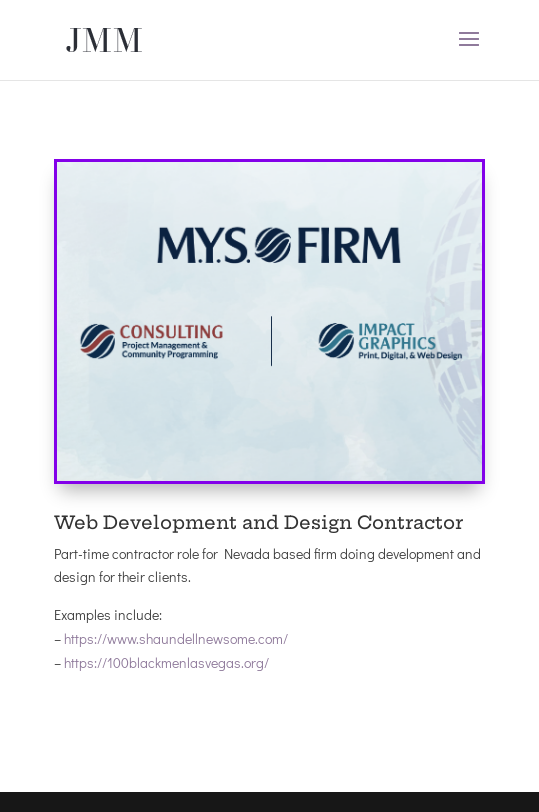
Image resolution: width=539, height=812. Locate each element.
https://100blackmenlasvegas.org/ (166, 662)
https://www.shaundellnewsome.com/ (176, 638)
